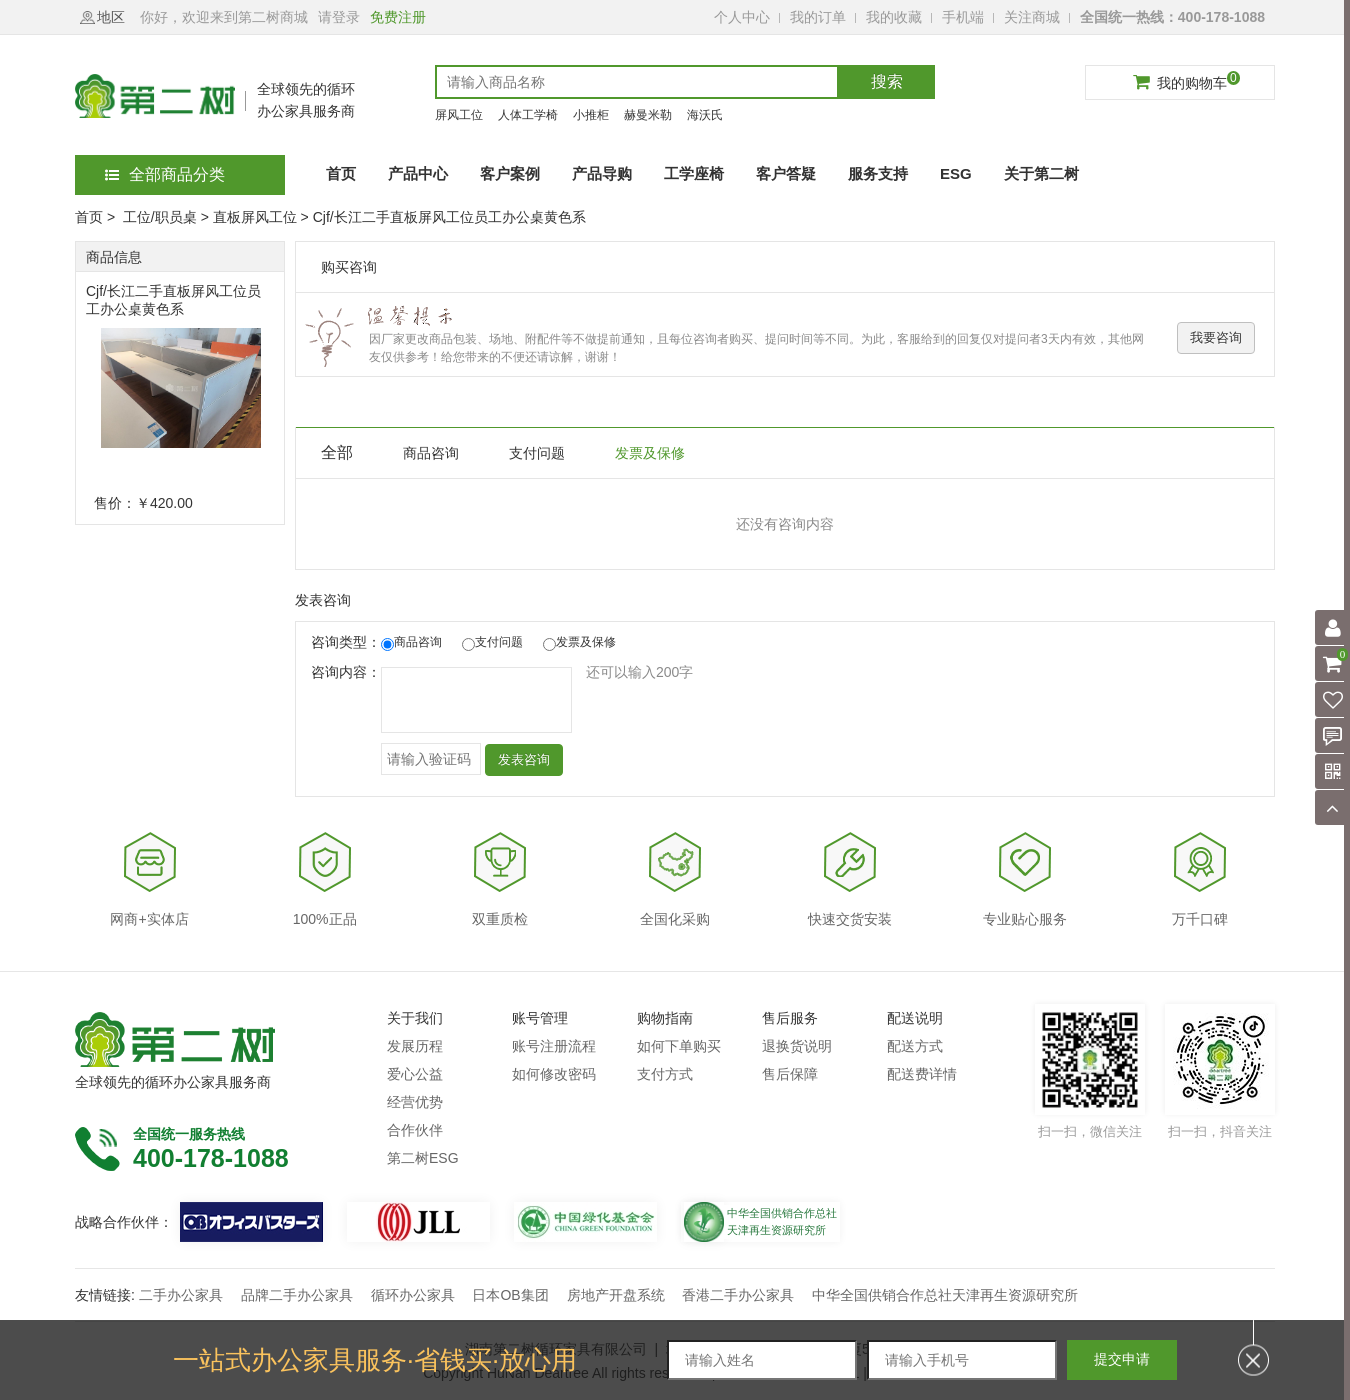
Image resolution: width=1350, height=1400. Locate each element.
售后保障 (790, 1074)
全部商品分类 (165, 174)
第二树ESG (423, 1158)
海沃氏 (705, 115)
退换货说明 (797, 1046)
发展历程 (415, 1046)
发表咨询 (524, 759)
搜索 (887, 81)
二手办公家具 (181, 1295)
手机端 (963, 17)
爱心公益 (415, 1074)
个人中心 (742, 17)
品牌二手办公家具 (297, 1295)
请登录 (339, 17)
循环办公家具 (413, 1295)
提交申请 (1122, 1359)
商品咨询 (431, 453)
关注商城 (1032, 17)
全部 (337, 452)
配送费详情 (922, 1074)
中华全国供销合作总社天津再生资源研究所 (945, 1295)
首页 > (97, 217)
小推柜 (591, 115)
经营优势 (415, 1102)
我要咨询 (1216, 337)
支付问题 (537, 453)
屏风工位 (459, 115)
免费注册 (398, 17)
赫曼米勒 (648, 115)
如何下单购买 (679, 1046)
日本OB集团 (510, 1295)
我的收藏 (894, 17)
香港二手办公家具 (738, 1295)
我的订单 (818, 17)
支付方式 (665, 1074)
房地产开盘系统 (616, 1295)
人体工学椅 (528, 115)
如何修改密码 (554, 1074)
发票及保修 (650, 453)
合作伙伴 (415, 1130)
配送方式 (915, 1046)
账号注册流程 (554, 1046)
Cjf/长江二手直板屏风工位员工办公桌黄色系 (173, 300)
